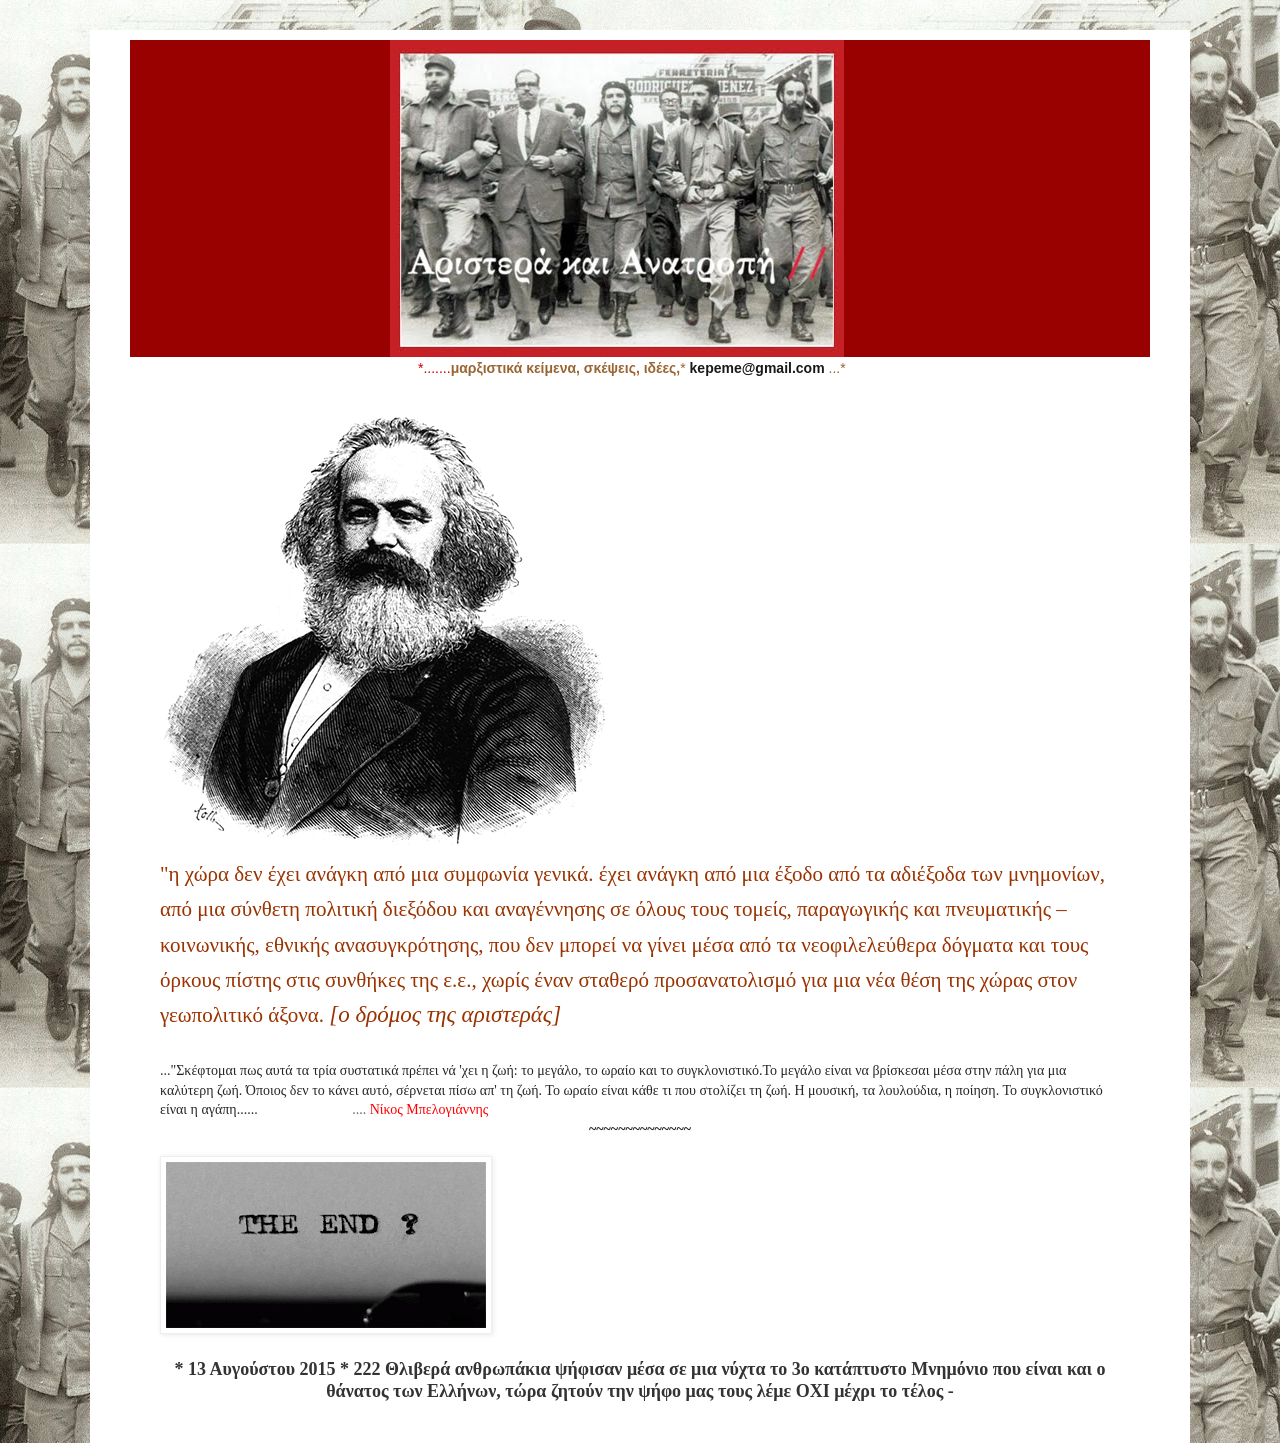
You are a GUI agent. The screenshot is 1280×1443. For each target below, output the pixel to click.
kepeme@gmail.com (757, 368)
